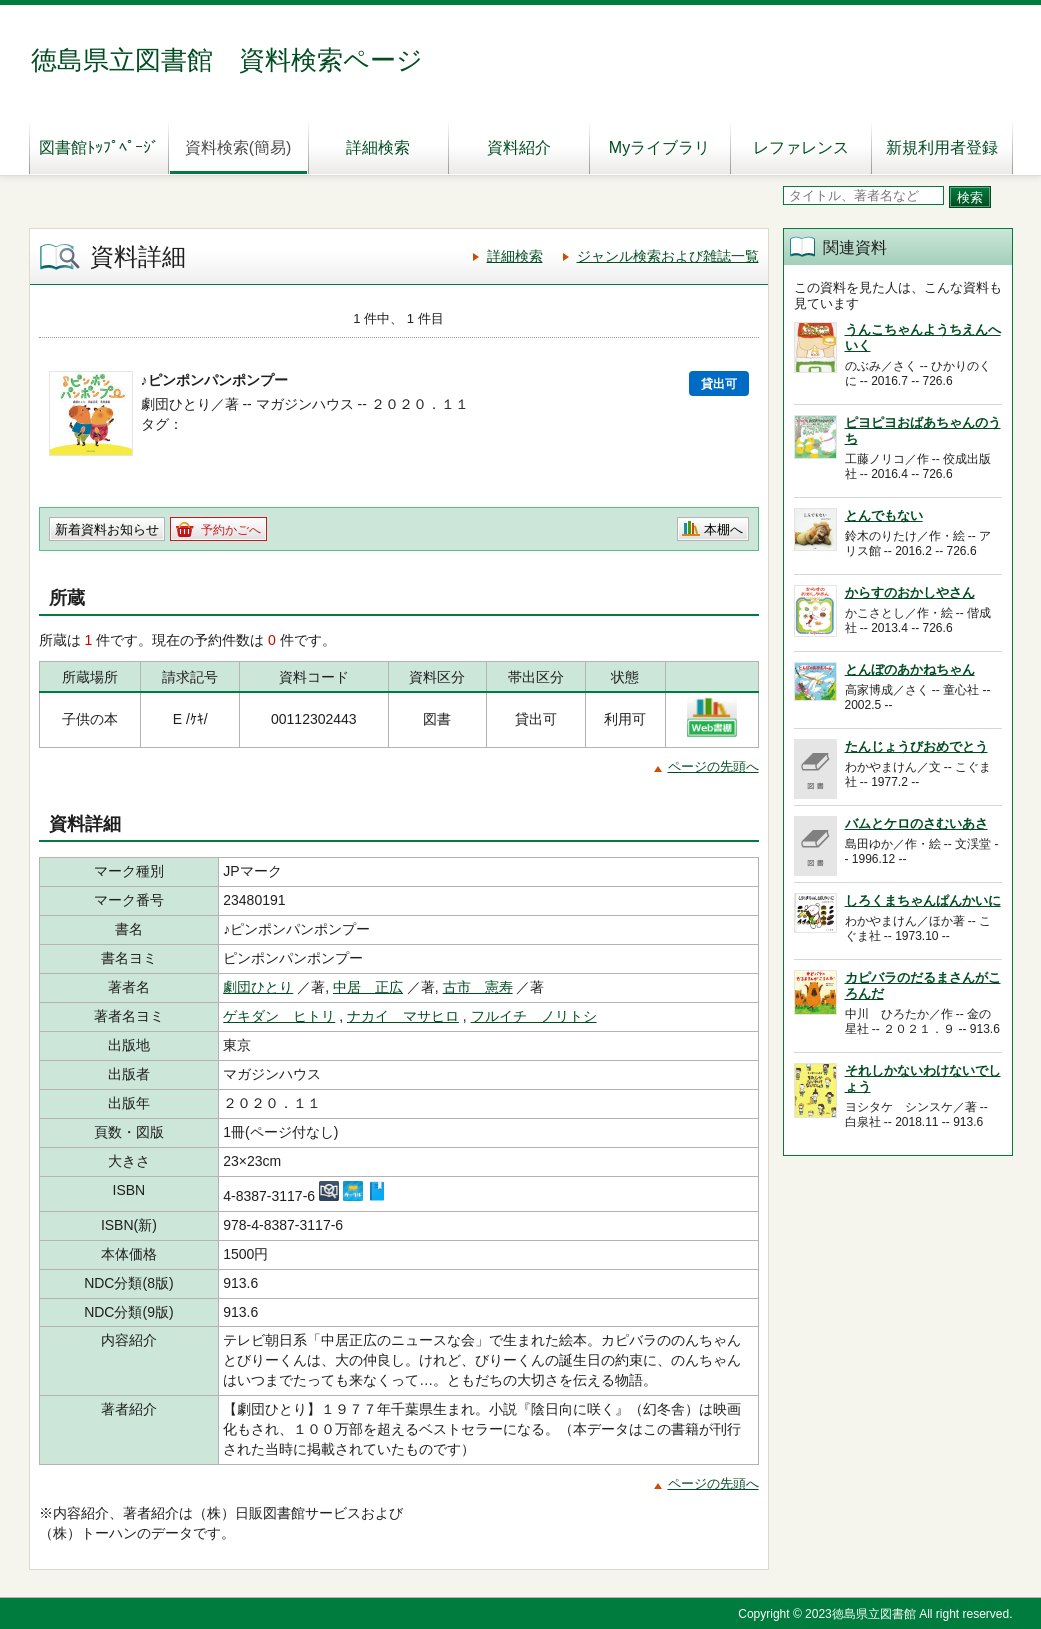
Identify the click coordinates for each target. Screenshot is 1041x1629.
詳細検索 (378, 147)
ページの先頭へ (713, 766)
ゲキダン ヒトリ (279, 1016)
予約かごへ (231, 530)
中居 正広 (368, 987)
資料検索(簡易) (238, 147)
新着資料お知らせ (107, 529)
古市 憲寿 (478, 987)
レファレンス (801, 147)
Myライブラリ (659, 147)
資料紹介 (519, 147)
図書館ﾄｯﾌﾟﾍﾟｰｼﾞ (99, 147)
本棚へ (723, 529)
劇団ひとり (258, 987)
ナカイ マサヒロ (403, 1016)
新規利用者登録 (942, 147)
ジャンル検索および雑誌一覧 (668, 256)
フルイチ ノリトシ (534, 1016)
